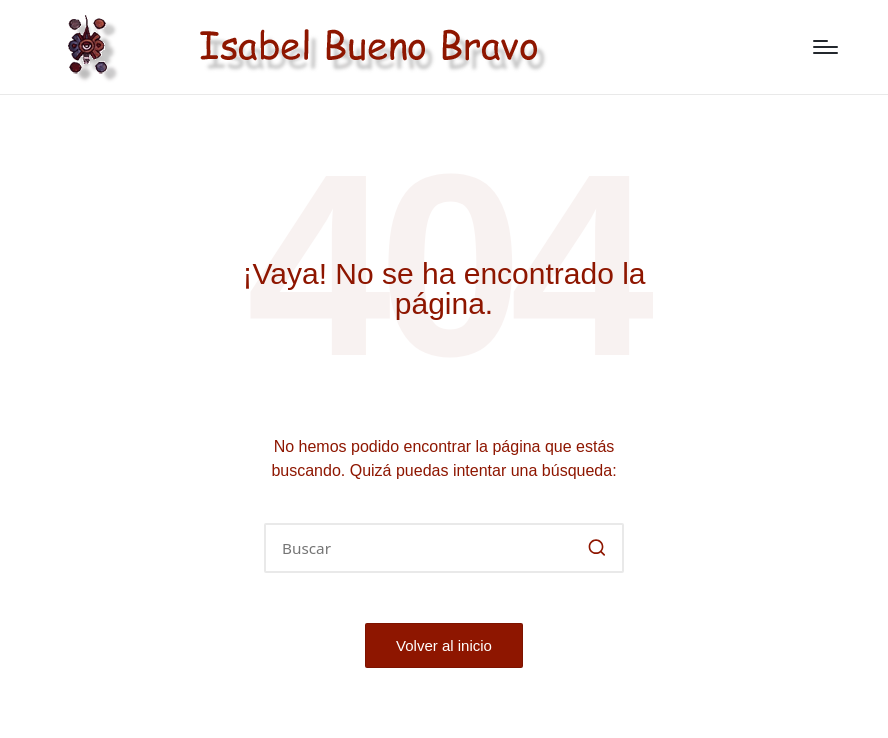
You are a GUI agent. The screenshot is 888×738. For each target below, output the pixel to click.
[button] (596, 548)
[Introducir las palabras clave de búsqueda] (444, 548)
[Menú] (825, 47)
